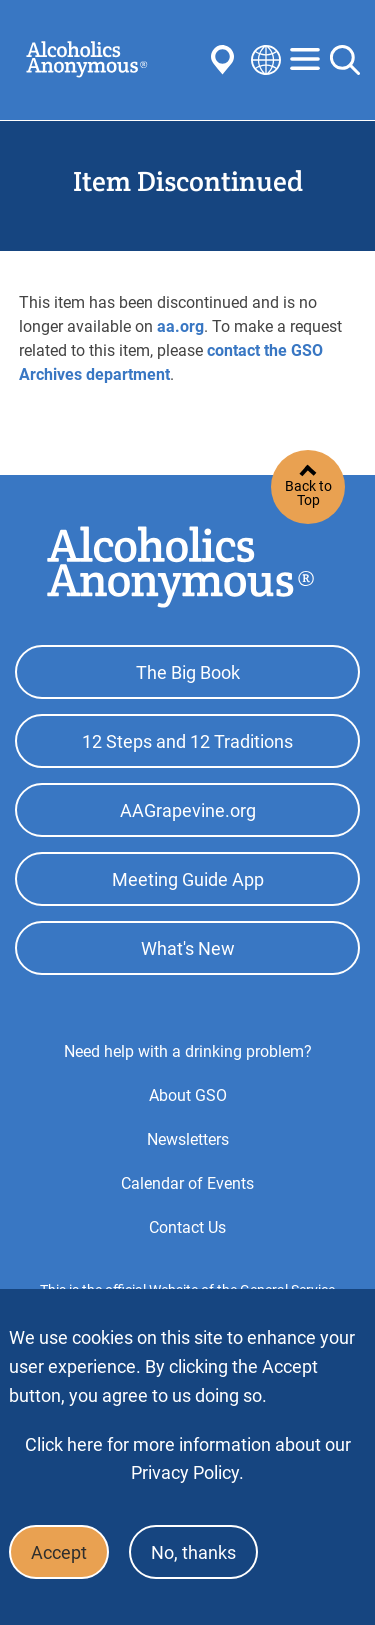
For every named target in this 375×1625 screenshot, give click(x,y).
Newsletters (188, 1139)
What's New (188, 948)
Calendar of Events (187, 1183)
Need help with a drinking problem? (188, 1051)
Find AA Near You (226, 60)
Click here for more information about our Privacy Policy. (188, 1458)
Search (345, 60)
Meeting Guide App (188, 879)
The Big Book (188, 672)
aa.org (180, 326)
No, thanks (193, 1552)
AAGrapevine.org (188, 810)
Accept (59, 1552)
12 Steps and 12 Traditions (187, 741)
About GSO (188, 1095)
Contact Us (187, 1227)
